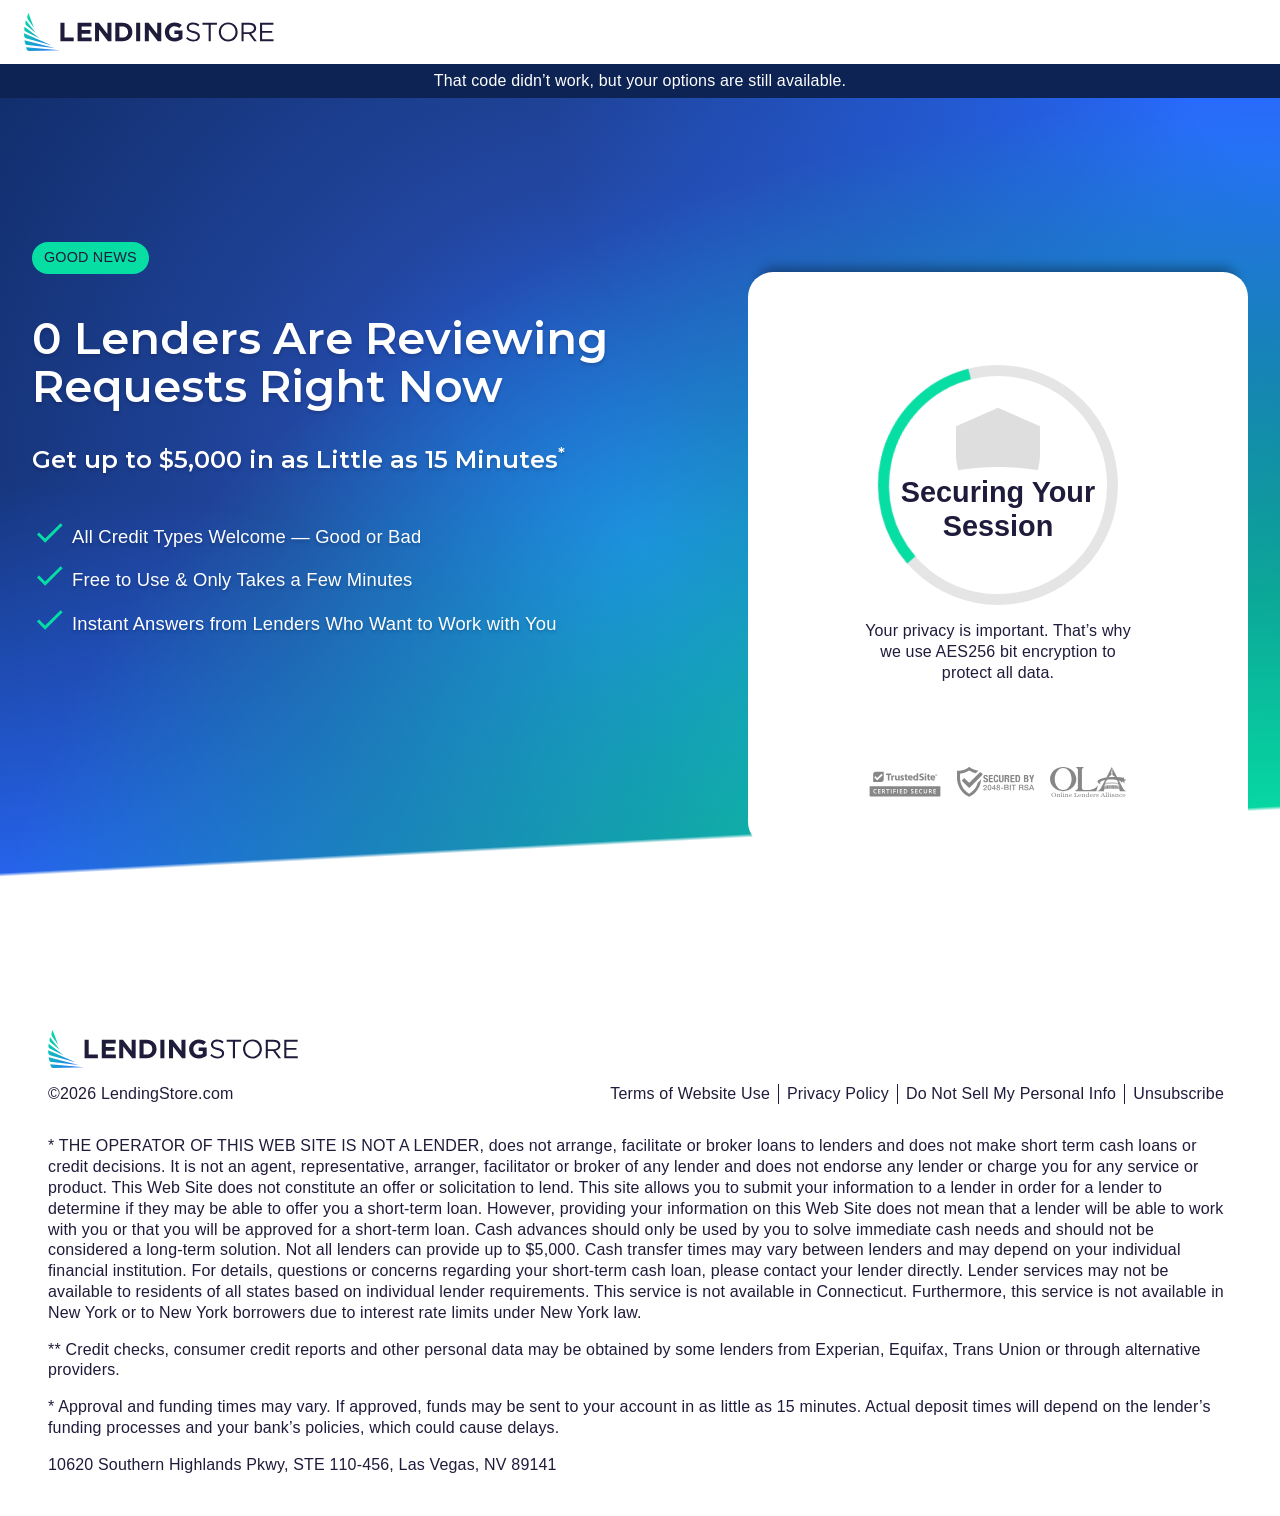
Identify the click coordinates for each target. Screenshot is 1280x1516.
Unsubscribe (1178, 1093)
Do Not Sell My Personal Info (1011, 1093)
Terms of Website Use (690, 1093)
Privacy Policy (838, 1093)
